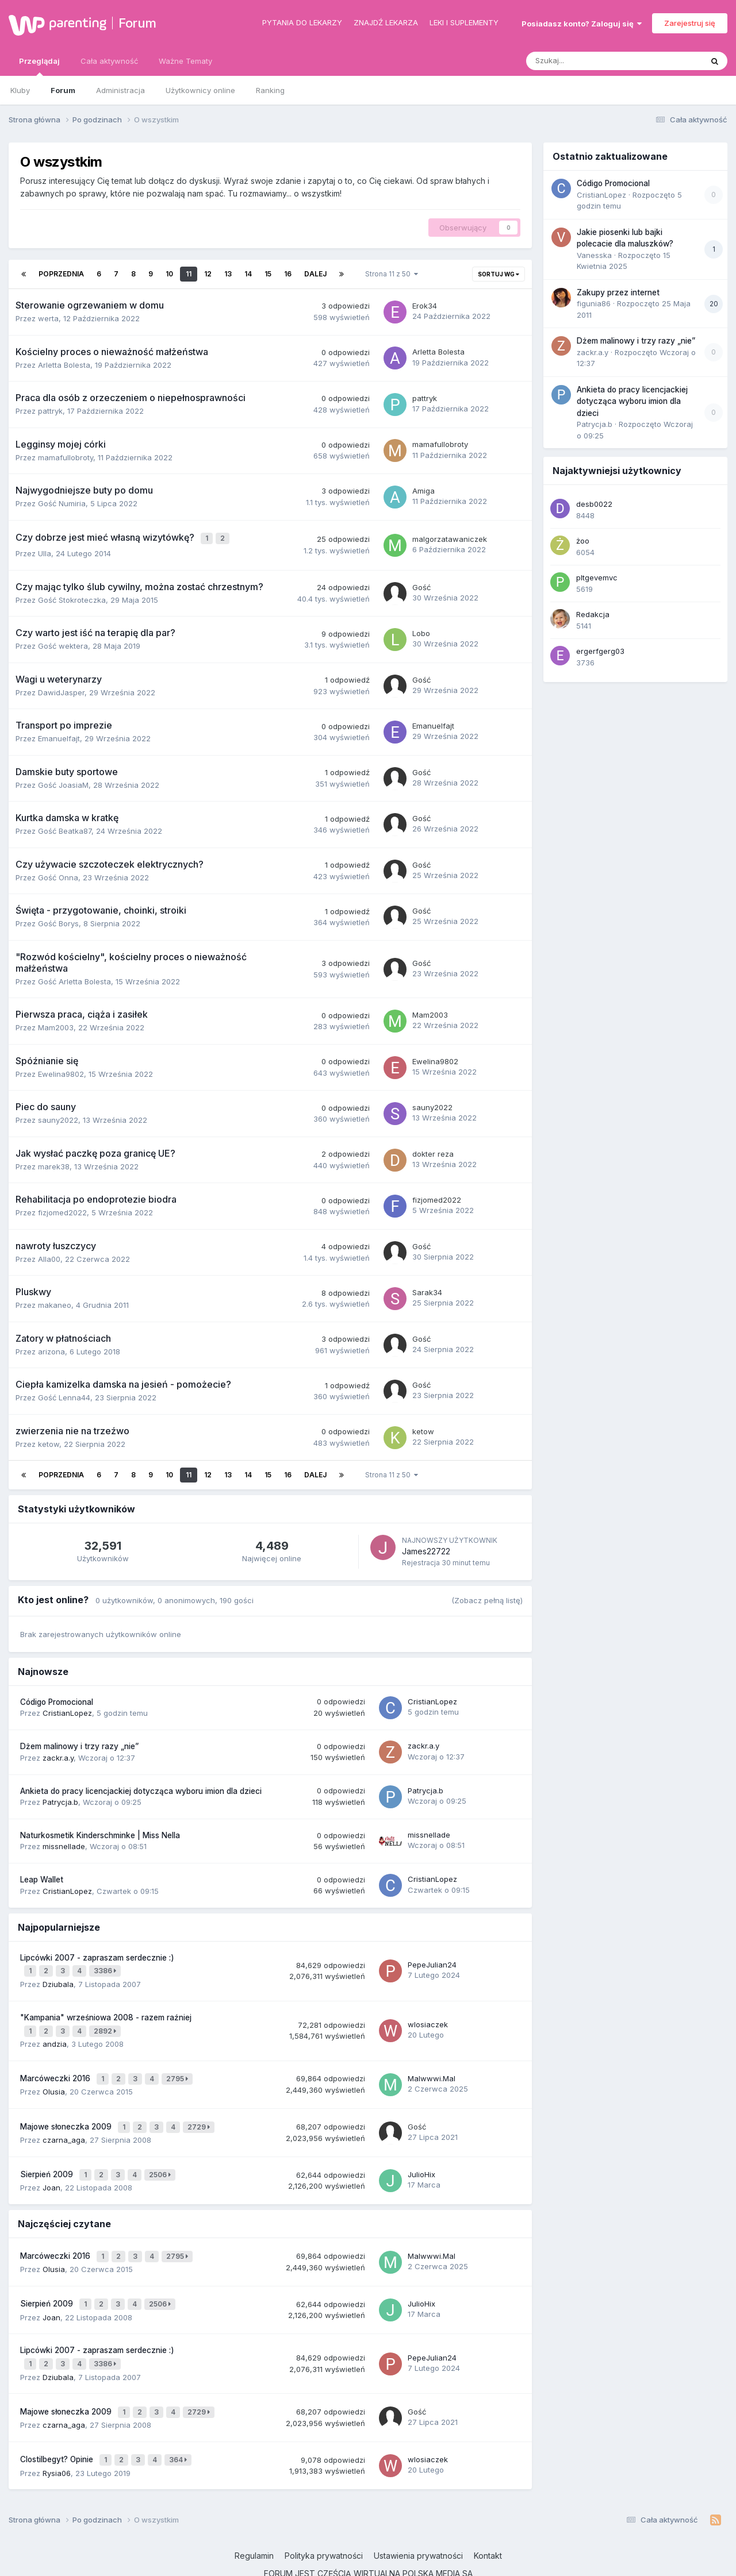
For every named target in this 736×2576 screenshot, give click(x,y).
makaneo (54, 1302)
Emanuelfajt (59, 736)
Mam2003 (56, 1025)
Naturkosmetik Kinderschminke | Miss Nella (100, 1832)
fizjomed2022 (62, 1210)
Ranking (270, 90)
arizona (51, 1348)
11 (188, 273)
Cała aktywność (109, 61)
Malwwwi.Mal (431, 2067)
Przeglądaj (39, 66)
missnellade (64, 1844)
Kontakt (488, 2520)
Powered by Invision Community (368, 2558)
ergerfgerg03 (600, 651)
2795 (179, 2068)
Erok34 (424, 305)
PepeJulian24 (432, 1960)
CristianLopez (67, 1710)
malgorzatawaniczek (449, 537)
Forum (137, 23)
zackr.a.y (58, 1754)
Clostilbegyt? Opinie (57, 2426)
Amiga (423, 490)
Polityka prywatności (324, 2520)
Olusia (54, 2079)
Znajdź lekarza (386, 22)
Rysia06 (57, 2437)
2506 (161, 2158)
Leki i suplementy (464, 22)
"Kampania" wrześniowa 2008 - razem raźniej (105, 2011)
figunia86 (594, 303)
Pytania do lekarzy (302, 22)
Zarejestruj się (689, 23)
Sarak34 (427, 1289)
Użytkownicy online (200, 90)
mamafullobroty (65, 457)
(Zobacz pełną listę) (487, 1597)
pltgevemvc (597, 577)
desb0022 (594, 504)
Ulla (44, 551)
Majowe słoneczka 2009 (67, 2112)
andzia (55, 2034)
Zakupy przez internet (618, 292)
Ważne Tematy (185, 61)
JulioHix (421, 2157)
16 (288, 273)
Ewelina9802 (61, 1071)
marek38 (54, 1163)
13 (228, 273)
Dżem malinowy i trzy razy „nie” (79, 1744)
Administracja (120, 90)
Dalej (315, 273)
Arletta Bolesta (64, 364)
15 (267, 273)
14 (248, 273)
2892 (106, 2023)
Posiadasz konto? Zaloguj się (582, 23)
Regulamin (254, 2520)
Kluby (20, 90)
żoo (582, 540)
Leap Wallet (41, 1877)
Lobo (421, 630)
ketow (48, 1441)
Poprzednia (61, 273)
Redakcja (593, 614)
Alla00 (49, 1256)
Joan (51, 2169)
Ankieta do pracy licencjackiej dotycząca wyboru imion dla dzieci (141, 1788)
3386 (106, 1967)
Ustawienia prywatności (418, 2520)
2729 (200, 2113)
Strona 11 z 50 (391, 273)
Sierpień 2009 (47, 2157)
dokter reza (433, 1151)
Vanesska (594, 255)
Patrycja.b (60, 1799)
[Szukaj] (587, 61)
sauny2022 (58, 1117)
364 (180, 2426)
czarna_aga (64, 2124)
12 (208, 273)
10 (169, 273)
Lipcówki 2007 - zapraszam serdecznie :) (97, 1954)
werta (48, 318)
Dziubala (58, 1978)
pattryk (50, 410)
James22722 (426, 1548)
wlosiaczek (428, 2016)
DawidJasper (61, 689)
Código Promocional (56, 1699)
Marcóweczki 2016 (56, 2068)
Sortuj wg (498, 274)
